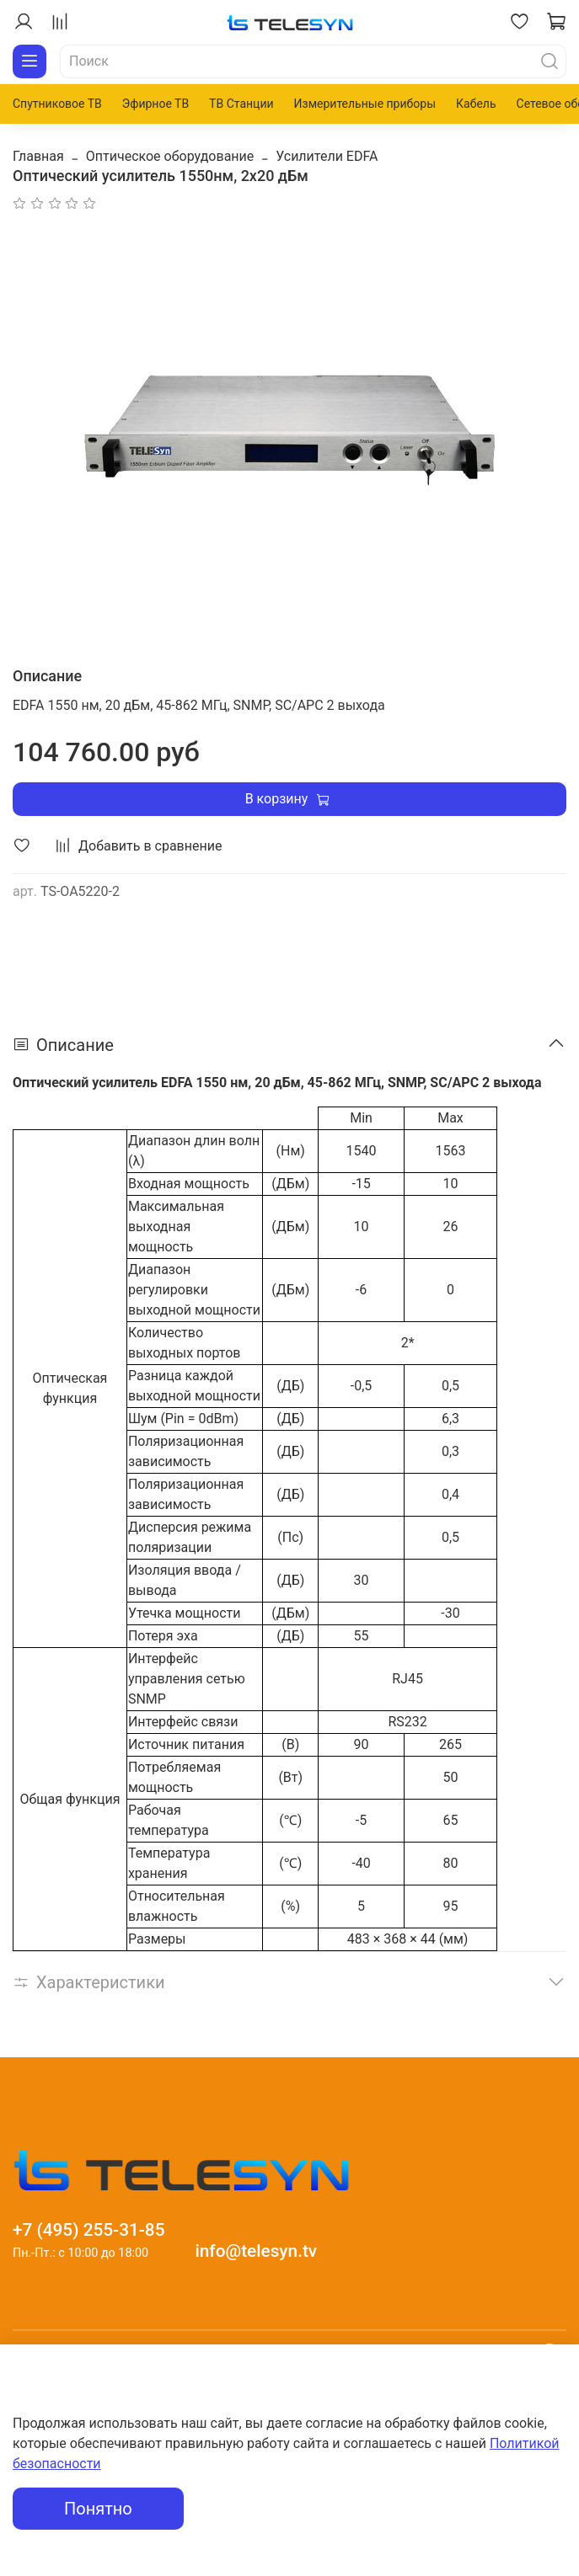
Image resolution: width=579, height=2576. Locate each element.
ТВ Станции (241, 103)
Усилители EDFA (327, 156)
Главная (38, 156)
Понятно (98, 2509)
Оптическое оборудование (170, 156)
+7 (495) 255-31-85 (89, 2230)
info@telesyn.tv (256, 2251)
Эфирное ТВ (155, 103)
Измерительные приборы (365, 103)
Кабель (476, 103)
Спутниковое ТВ (57, 103)
